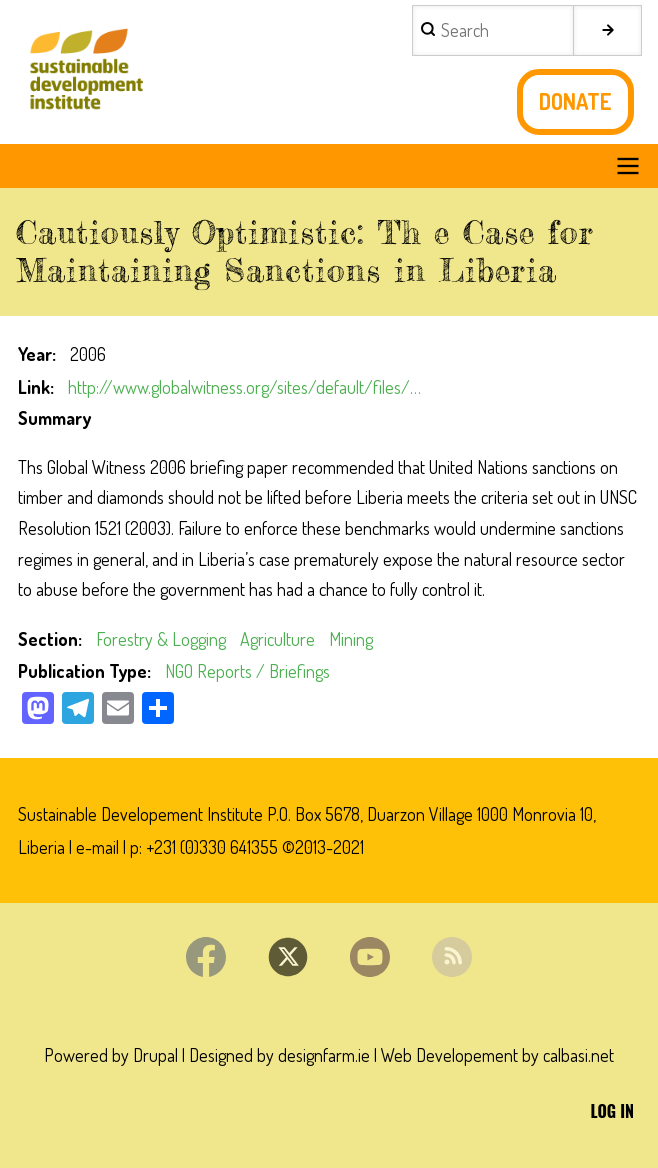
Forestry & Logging (161, 639)
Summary (54, 418)
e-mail (97, 847)
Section (48, 639)
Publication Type (82, 671)
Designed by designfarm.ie (279, 1055)
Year (35, 354)
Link (34, 387)
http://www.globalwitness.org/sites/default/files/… (244, 387)
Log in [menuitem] (612, 1111)
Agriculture (277, 639)
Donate (575, 101)
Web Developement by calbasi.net (497, 1055)
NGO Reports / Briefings (247, 671)
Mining (351, 639)
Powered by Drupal (111, 1055)
